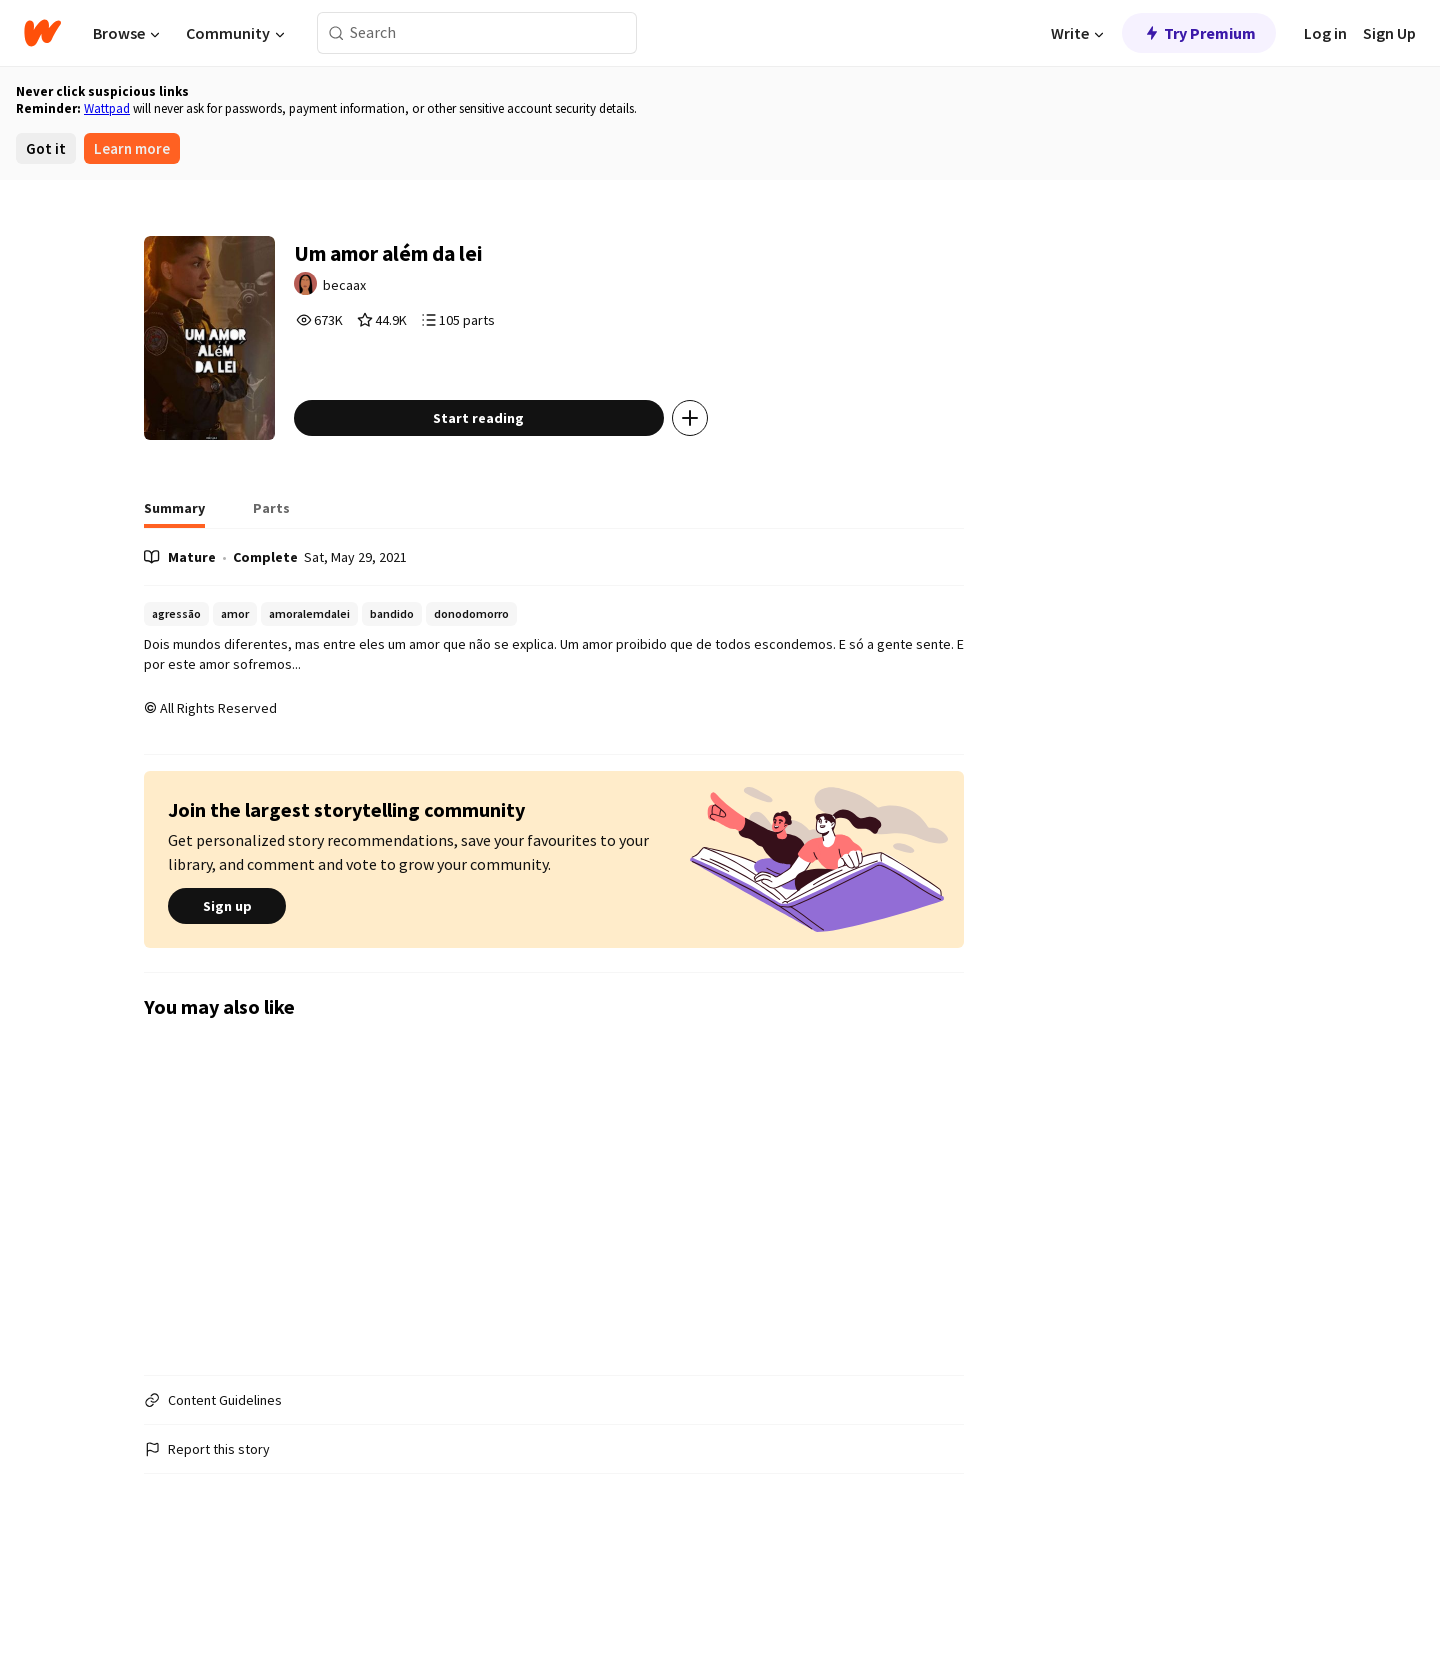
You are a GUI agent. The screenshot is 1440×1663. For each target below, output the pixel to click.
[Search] (336, 33)
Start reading (538, 503)
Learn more (132, 148)
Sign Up (1389, 33)
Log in (1325, 33)
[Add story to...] (749, 503)
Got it (46, 148)
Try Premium (1199, 33)
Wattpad (107, 108)
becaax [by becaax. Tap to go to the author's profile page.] (410, 296)
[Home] (42, 33)
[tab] (174, 599)
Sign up (227, 991)
